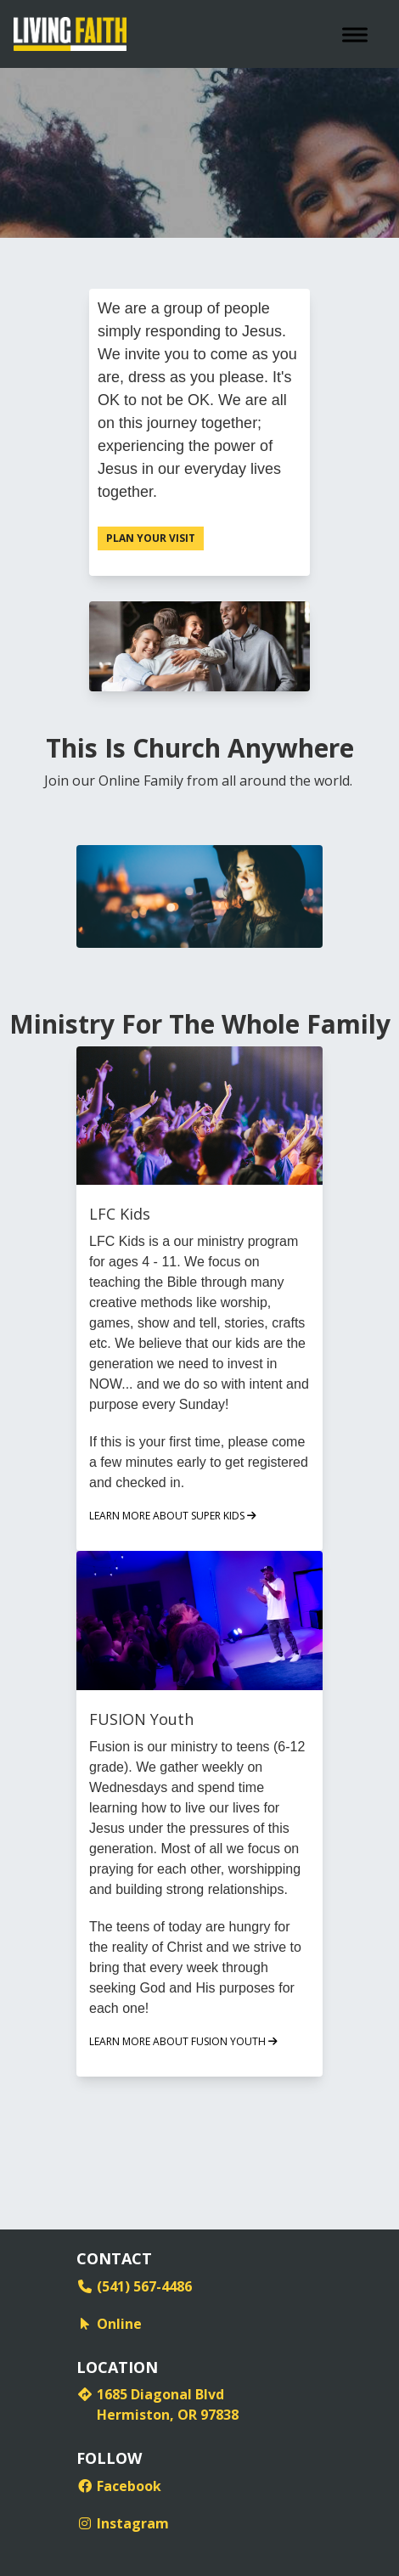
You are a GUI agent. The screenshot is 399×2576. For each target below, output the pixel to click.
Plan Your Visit (150, 538)
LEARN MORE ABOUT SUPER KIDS (172, 1515)
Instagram (122, 2523)
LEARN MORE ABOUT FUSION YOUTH (183, 2041)
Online (109, 2323)
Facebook (118, 2486)
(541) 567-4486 (134, 2286)
